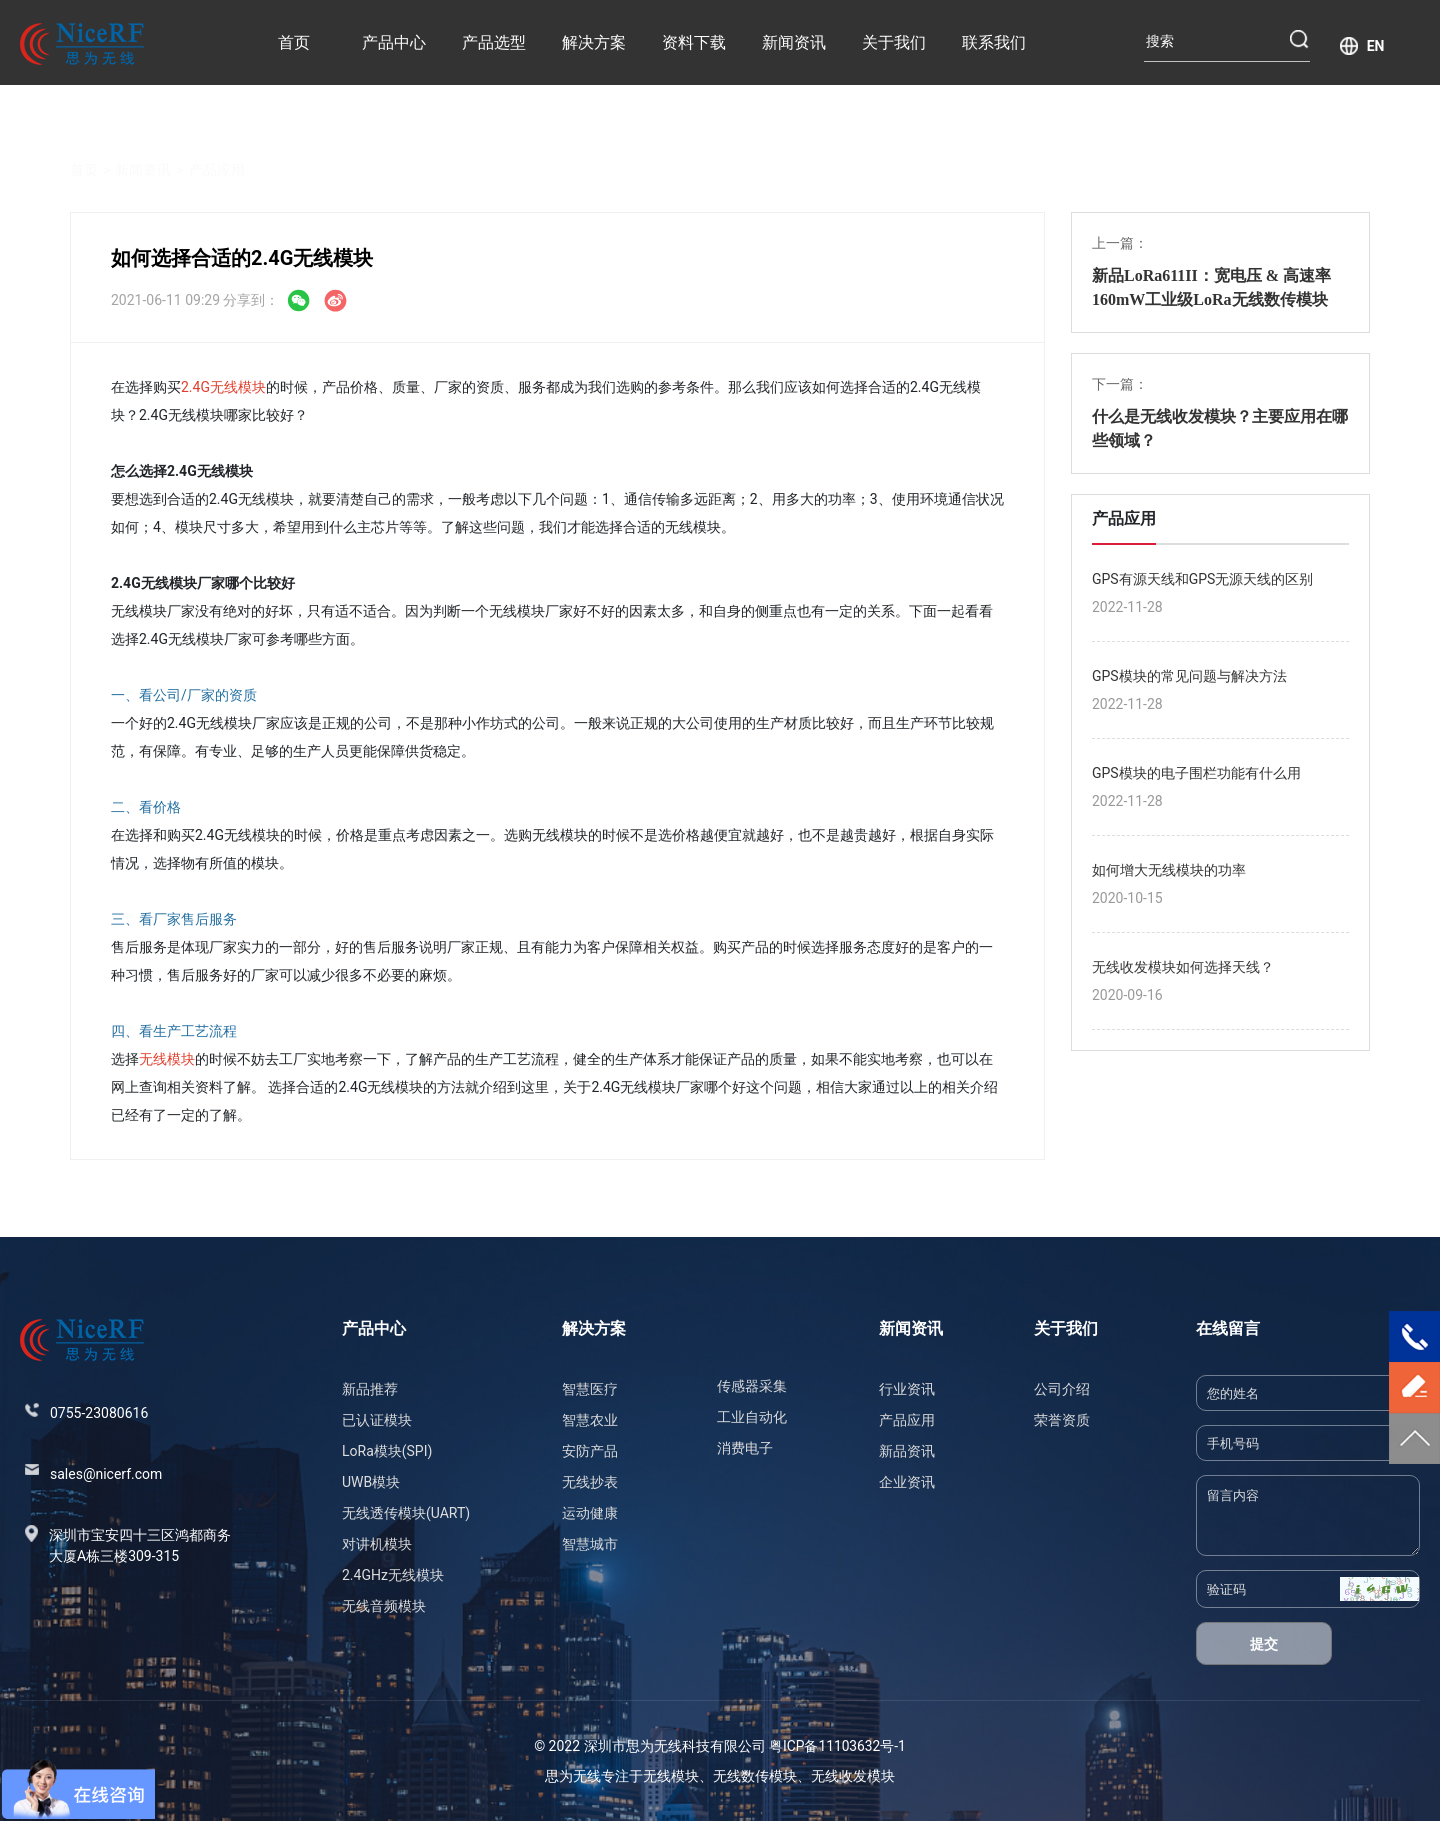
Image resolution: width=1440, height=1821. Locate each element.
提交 (1264, 1644)
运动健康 (590, 1513)
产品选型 (494, 42)
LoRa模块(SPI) (387, 1451)
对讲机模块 (377, 1544)
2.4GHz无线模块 (393, 1575)
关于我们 (894, 42)
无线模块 (167, 1059)
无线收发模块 (853, 1776)
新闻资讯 (794, 42)
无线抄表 (590, 1482)
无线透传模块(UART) (406, 1513)
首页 (294, 42)
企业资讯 (907, 1482)
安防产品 (590, 1451)
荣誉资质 (1062, 1420)
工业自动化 (752, 1417)
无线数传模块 (755, 1776)
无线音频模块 (384, 1606)
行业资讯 (907, 1389)
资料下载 (694, 42)
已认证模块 (377, 1420)
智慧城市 (590, 1544)
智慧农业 (590, 1420)
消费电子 (745, 1448)
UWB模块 (371, 1482)
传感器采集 (752, 1386)
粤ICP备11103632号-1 (837, 1746)
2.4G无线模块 (223, 387)
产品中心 (394, 42)
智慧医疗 (590, 1389)
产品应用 (217, 146)
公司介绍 (1062, 1389)
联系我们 (994, 42)
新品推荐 (370, 1389)
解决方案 (594, 42)
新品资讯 (907, 1451)
